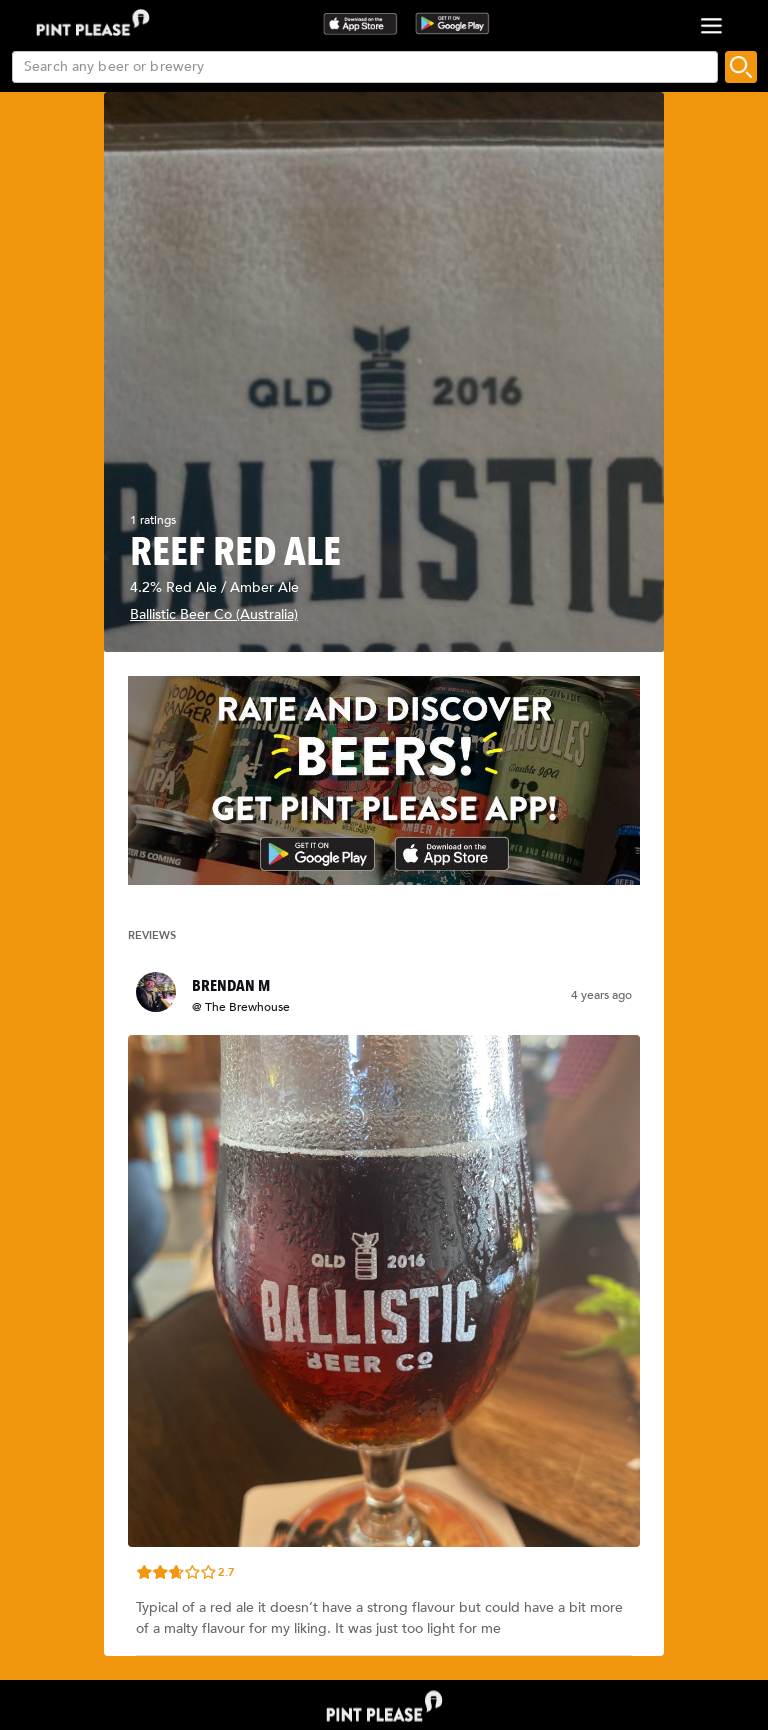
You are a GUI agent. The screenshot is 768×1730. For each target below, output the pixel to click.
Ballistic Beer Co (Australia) (214, 614)
